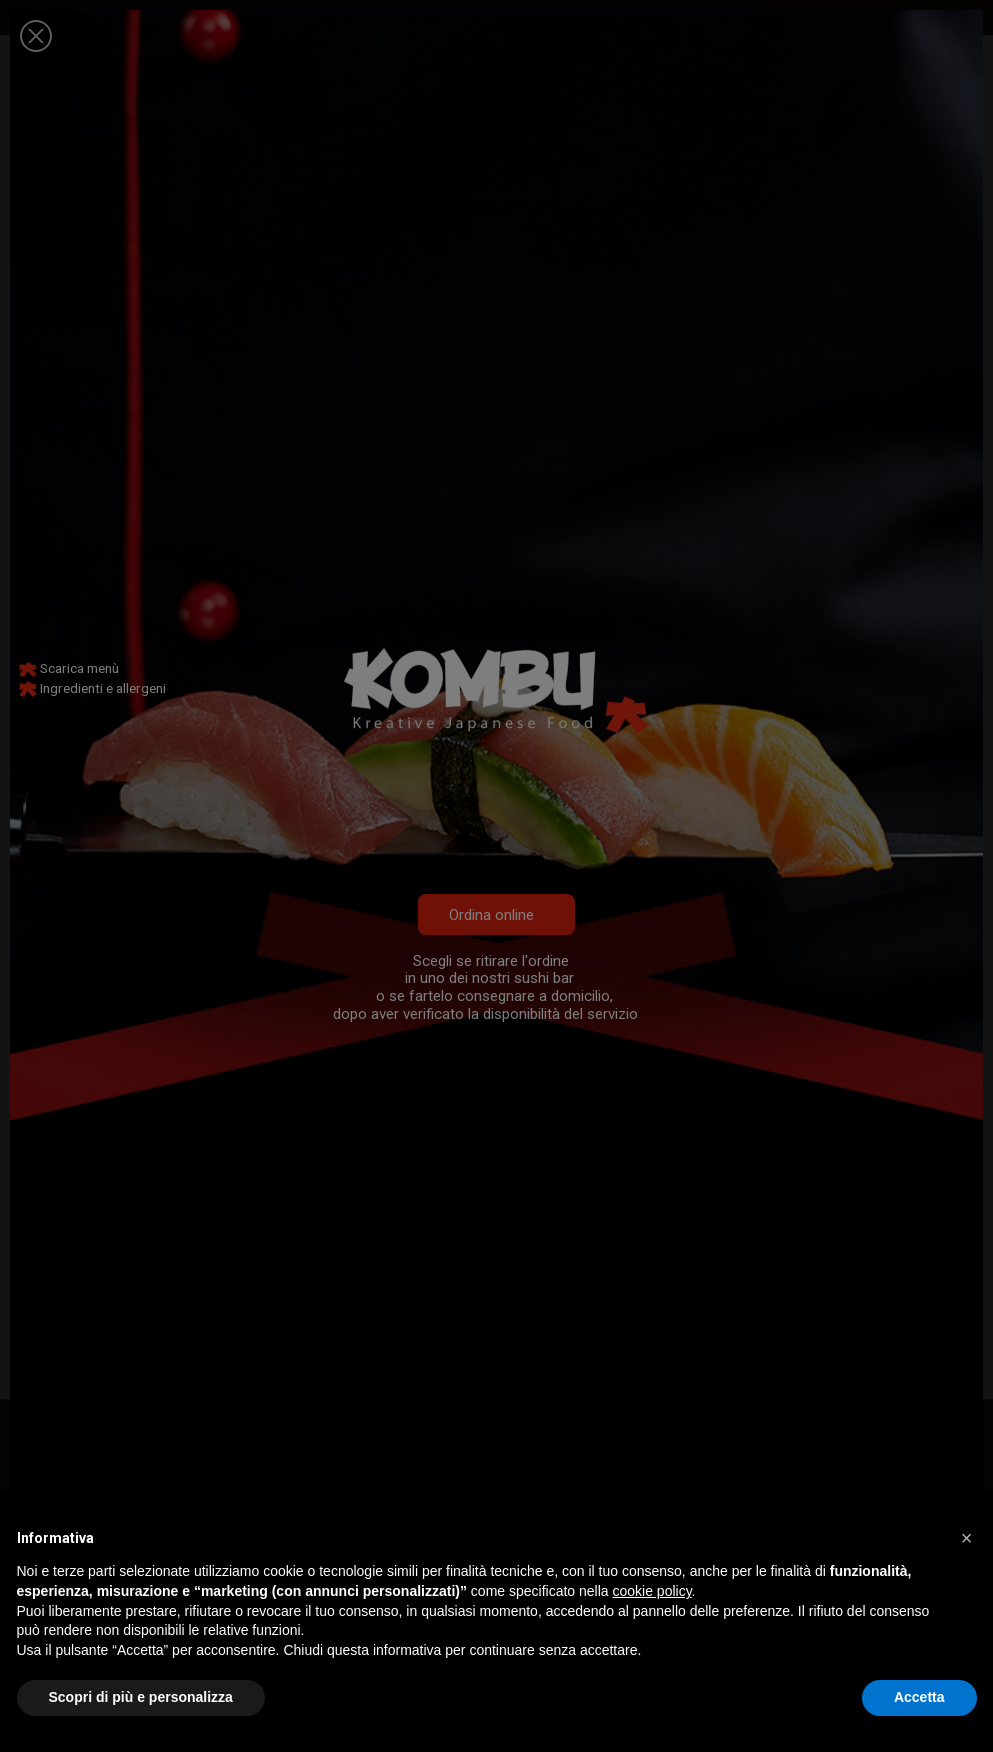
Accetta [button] (919, 1697)
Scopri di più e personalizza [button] (141, 1697)
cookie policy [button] (651, 1591)
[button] (967, 1538)
